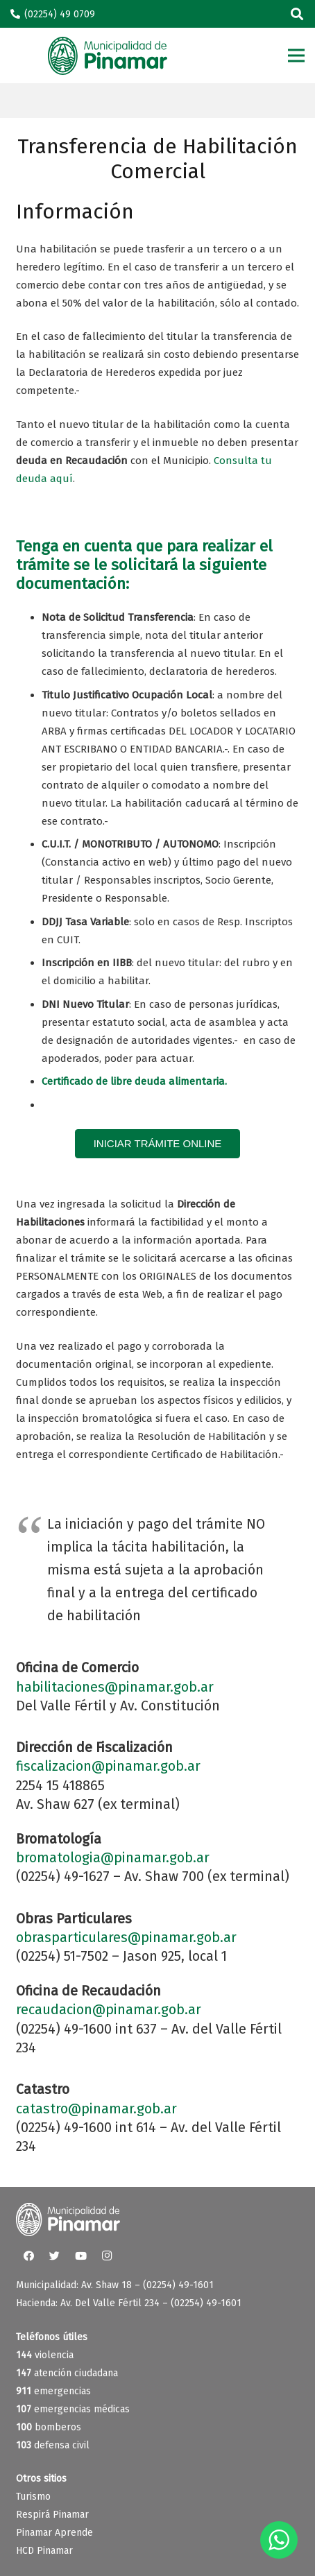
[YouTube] (81, 2256)
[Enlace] (107, 56)
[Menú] (296, 55)
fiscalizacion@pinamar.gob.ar (108, 1766)
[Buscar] (297, 14)
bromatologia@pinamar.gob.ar (113, 1858)
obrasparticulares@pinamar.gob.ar (126, 1938)
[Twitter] (55, 2256)
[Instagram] (107, 2256)
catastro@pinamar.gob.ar (96, 2109)
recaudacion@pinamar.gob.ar (108, 2010)
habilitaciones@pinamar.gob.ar (115, 1687)
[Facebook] (29, 2256)
